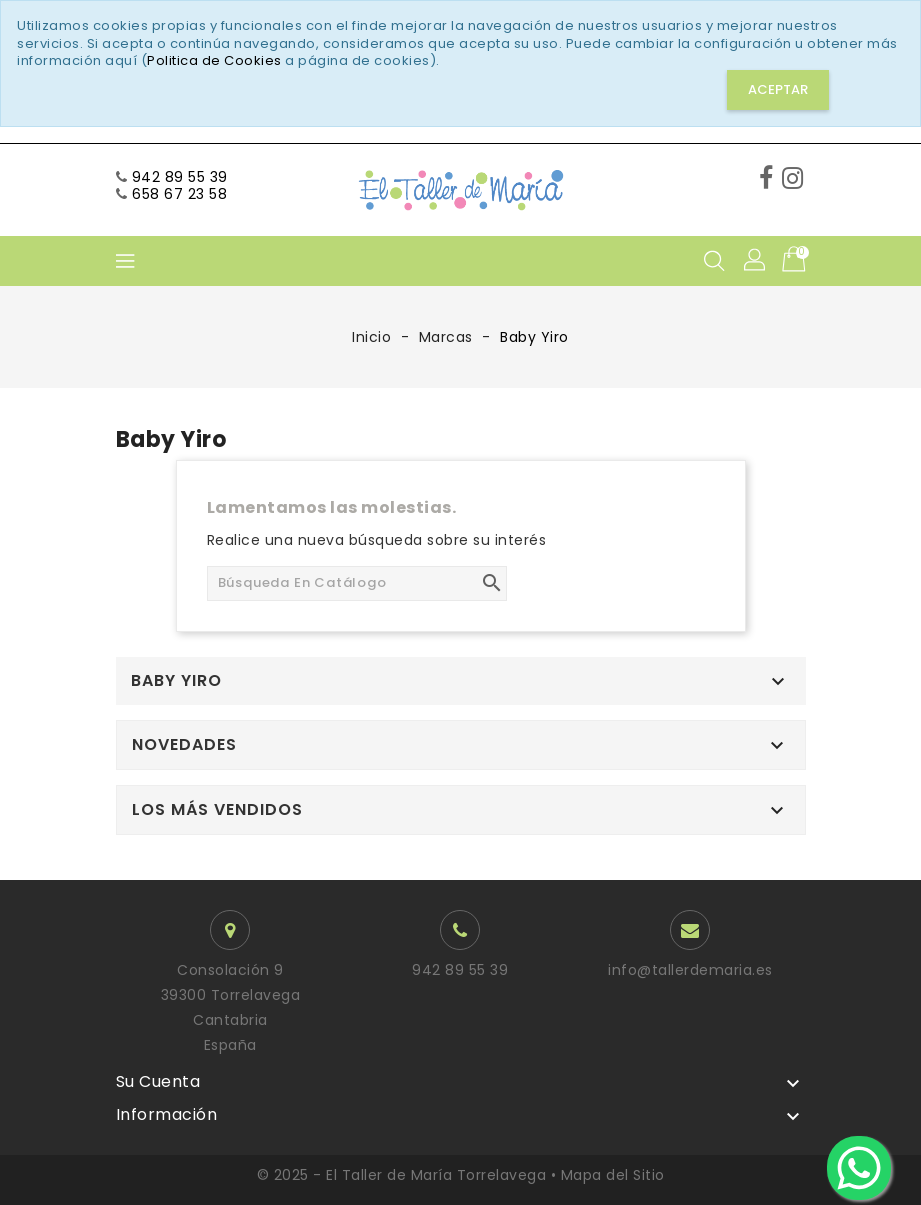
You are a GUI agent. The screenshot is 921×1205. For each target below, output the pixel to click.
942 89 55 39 (180, 177)
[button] (756, 261)
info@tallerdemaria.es (690, 970)
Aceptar (778, 89)
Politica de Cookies (214, 60)
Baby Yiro (176, 681)
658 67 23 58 (179, 194)
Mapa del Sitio (613, 1175)
